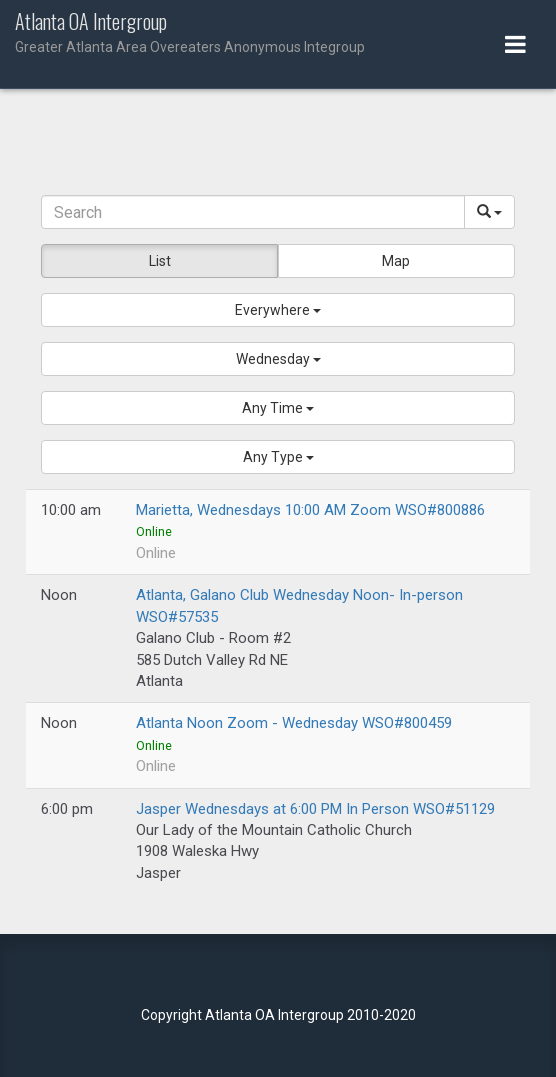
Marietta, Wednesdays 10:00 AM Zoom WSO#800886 (310, 510)
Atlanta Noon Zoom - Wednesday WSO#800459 (294, 723)
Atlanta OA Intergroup (278, 34)
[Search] (253, 212)
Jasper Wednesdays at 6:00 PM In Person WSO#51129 (315, 809)
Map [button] (396, 261)
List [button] (160, 261)
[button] (278, 310)
